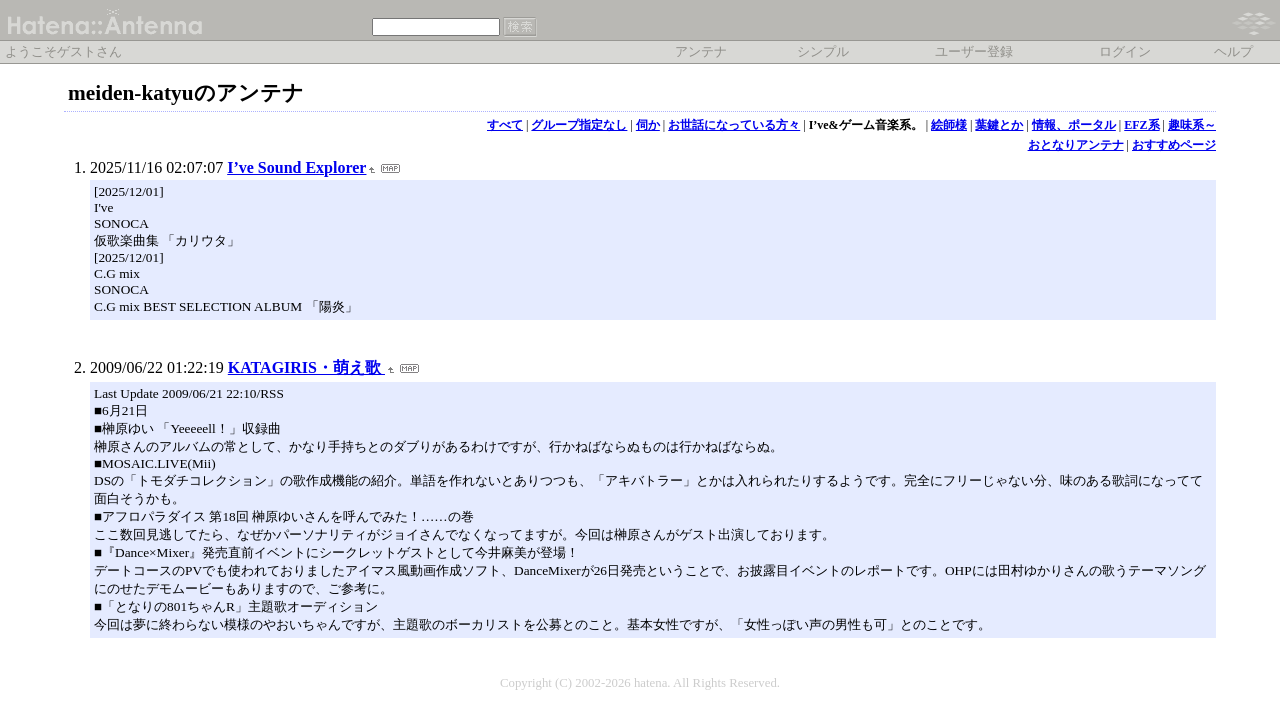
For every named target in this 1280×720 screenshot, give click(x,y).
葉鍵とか (999, 125)
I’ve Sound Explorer (296, 167)
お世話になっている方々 (734, 125)
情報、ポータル (1074, 125)
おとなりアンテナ (1076, 145)
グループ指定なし (579, 125)
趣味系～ (1192, 125)
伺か (648, 125)
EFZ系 (1141, 125)
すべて (505, 125)
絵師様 (949, 125)
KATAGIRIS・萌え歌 (306, 367)
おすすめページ (1174, 145)
